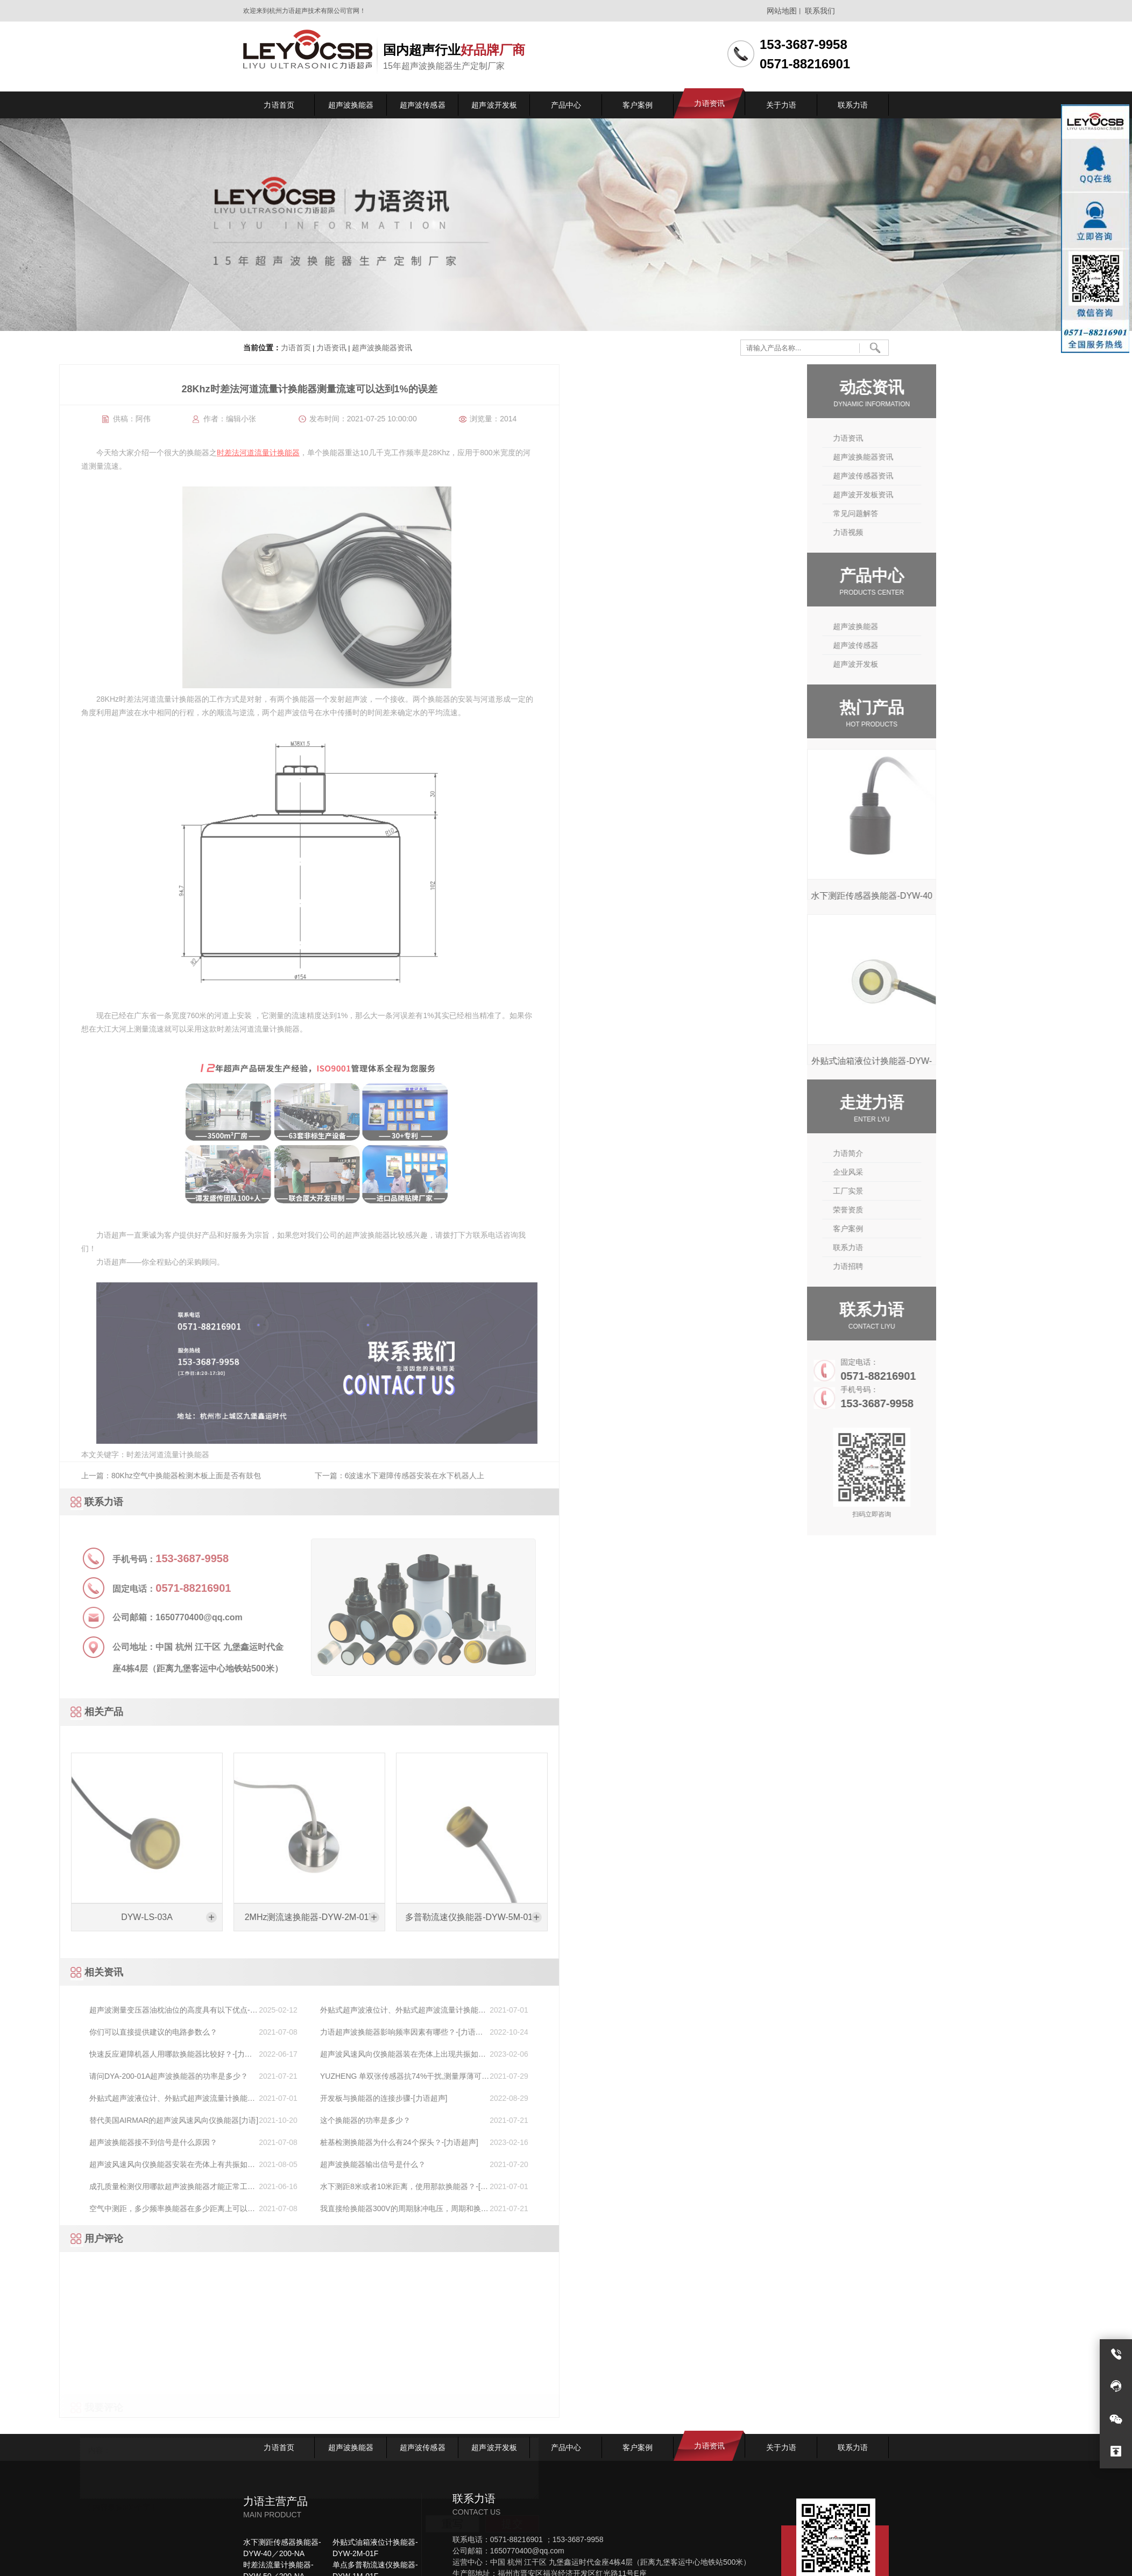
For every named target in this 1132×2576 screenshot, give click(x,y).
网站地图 (782, 10)
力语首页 (296, 347)
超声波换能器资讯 (381, 347)
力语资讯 (331, 347)
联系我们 (820, 10)
